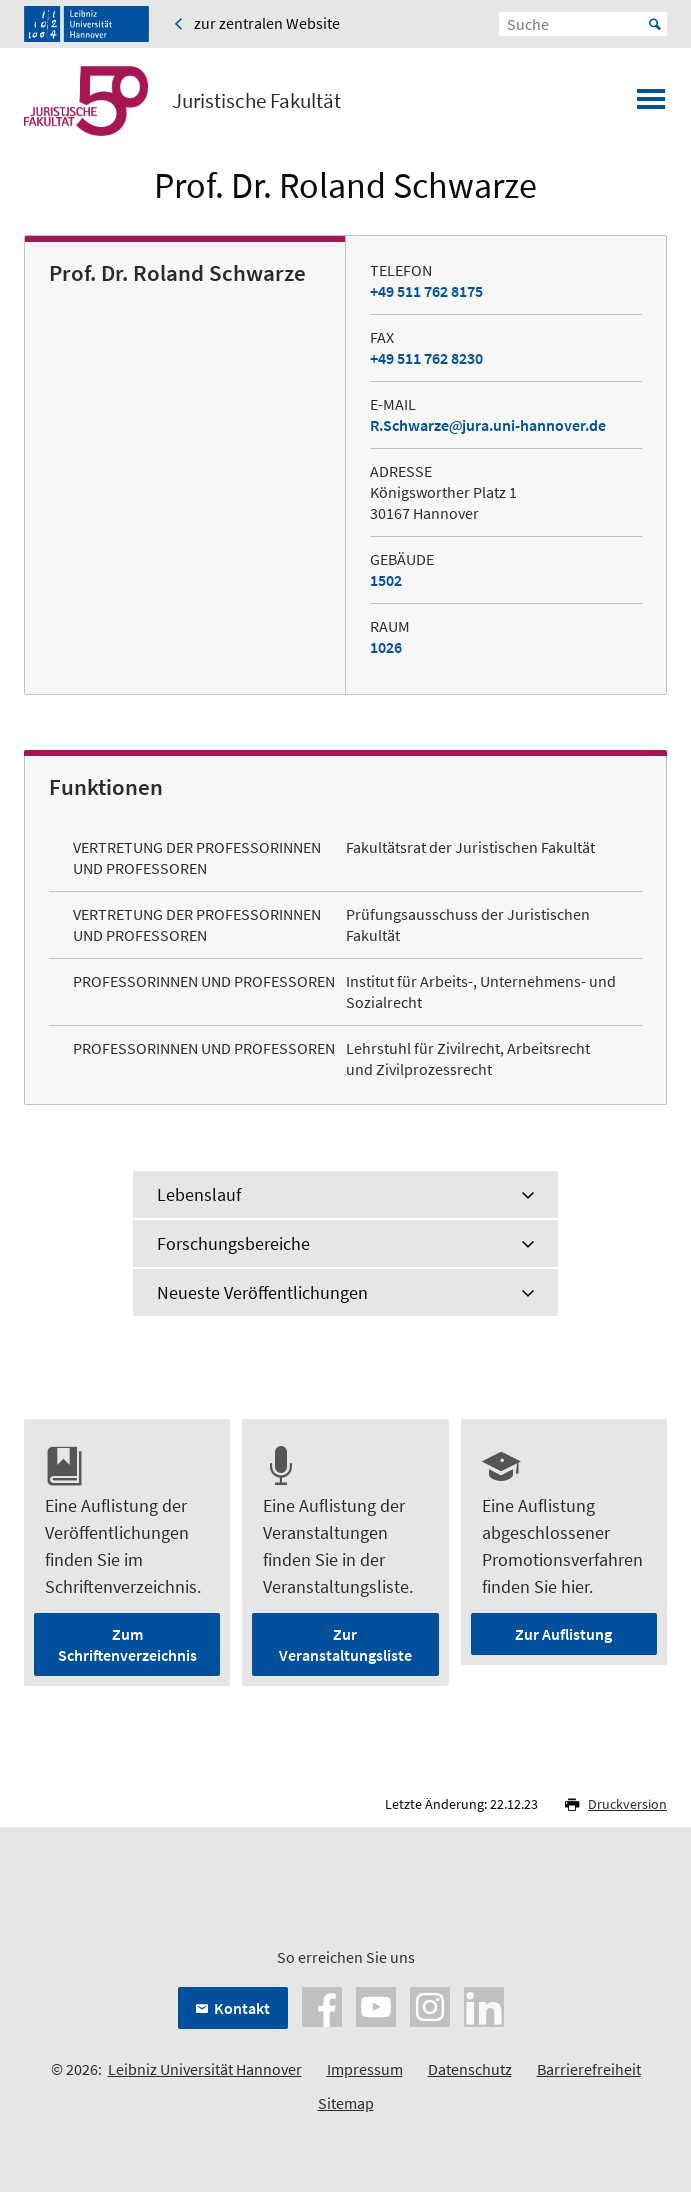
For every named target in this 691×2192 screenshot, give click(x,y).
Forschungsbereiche (233, 1243)
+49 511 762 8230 (426, 358)
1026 (386, 647)
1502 (386, 580)
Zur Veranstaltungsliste (345, 1644)
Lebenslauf (199, 1194)
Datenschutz (470, 2069)
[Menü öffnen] (651, 105)
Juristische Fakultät (256, 101)
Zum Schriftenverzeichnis (127, 1644)
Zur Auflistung (563, 1634)
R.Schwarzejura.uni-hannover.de (488, 425)
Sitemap (346, 2103)
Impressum (365, 2069)
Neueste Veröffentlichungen (262, 1292)
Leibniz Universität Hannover (205, 2069)
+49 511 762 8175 (426, 291)
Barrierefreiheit (589, 2069)
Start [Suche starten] (655, 24)
